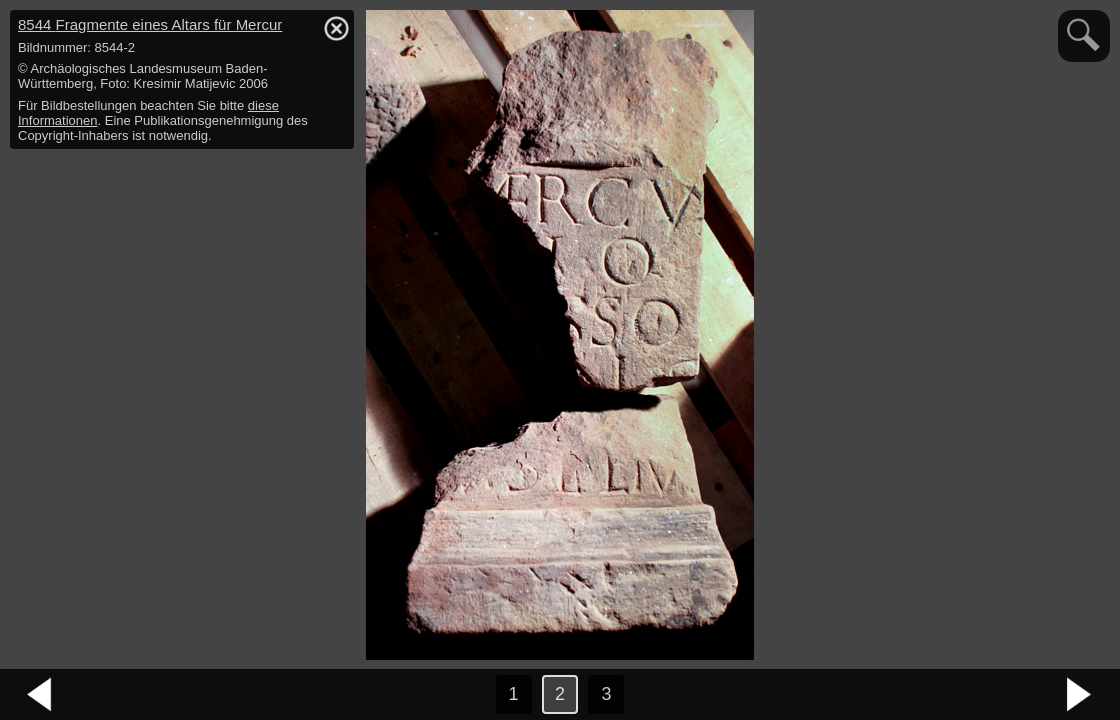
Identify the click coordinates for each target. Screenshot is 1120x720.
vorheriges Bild (40, 695)
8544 (150, 24)
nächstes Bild (1080, 695)
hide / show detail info (336, 28)
